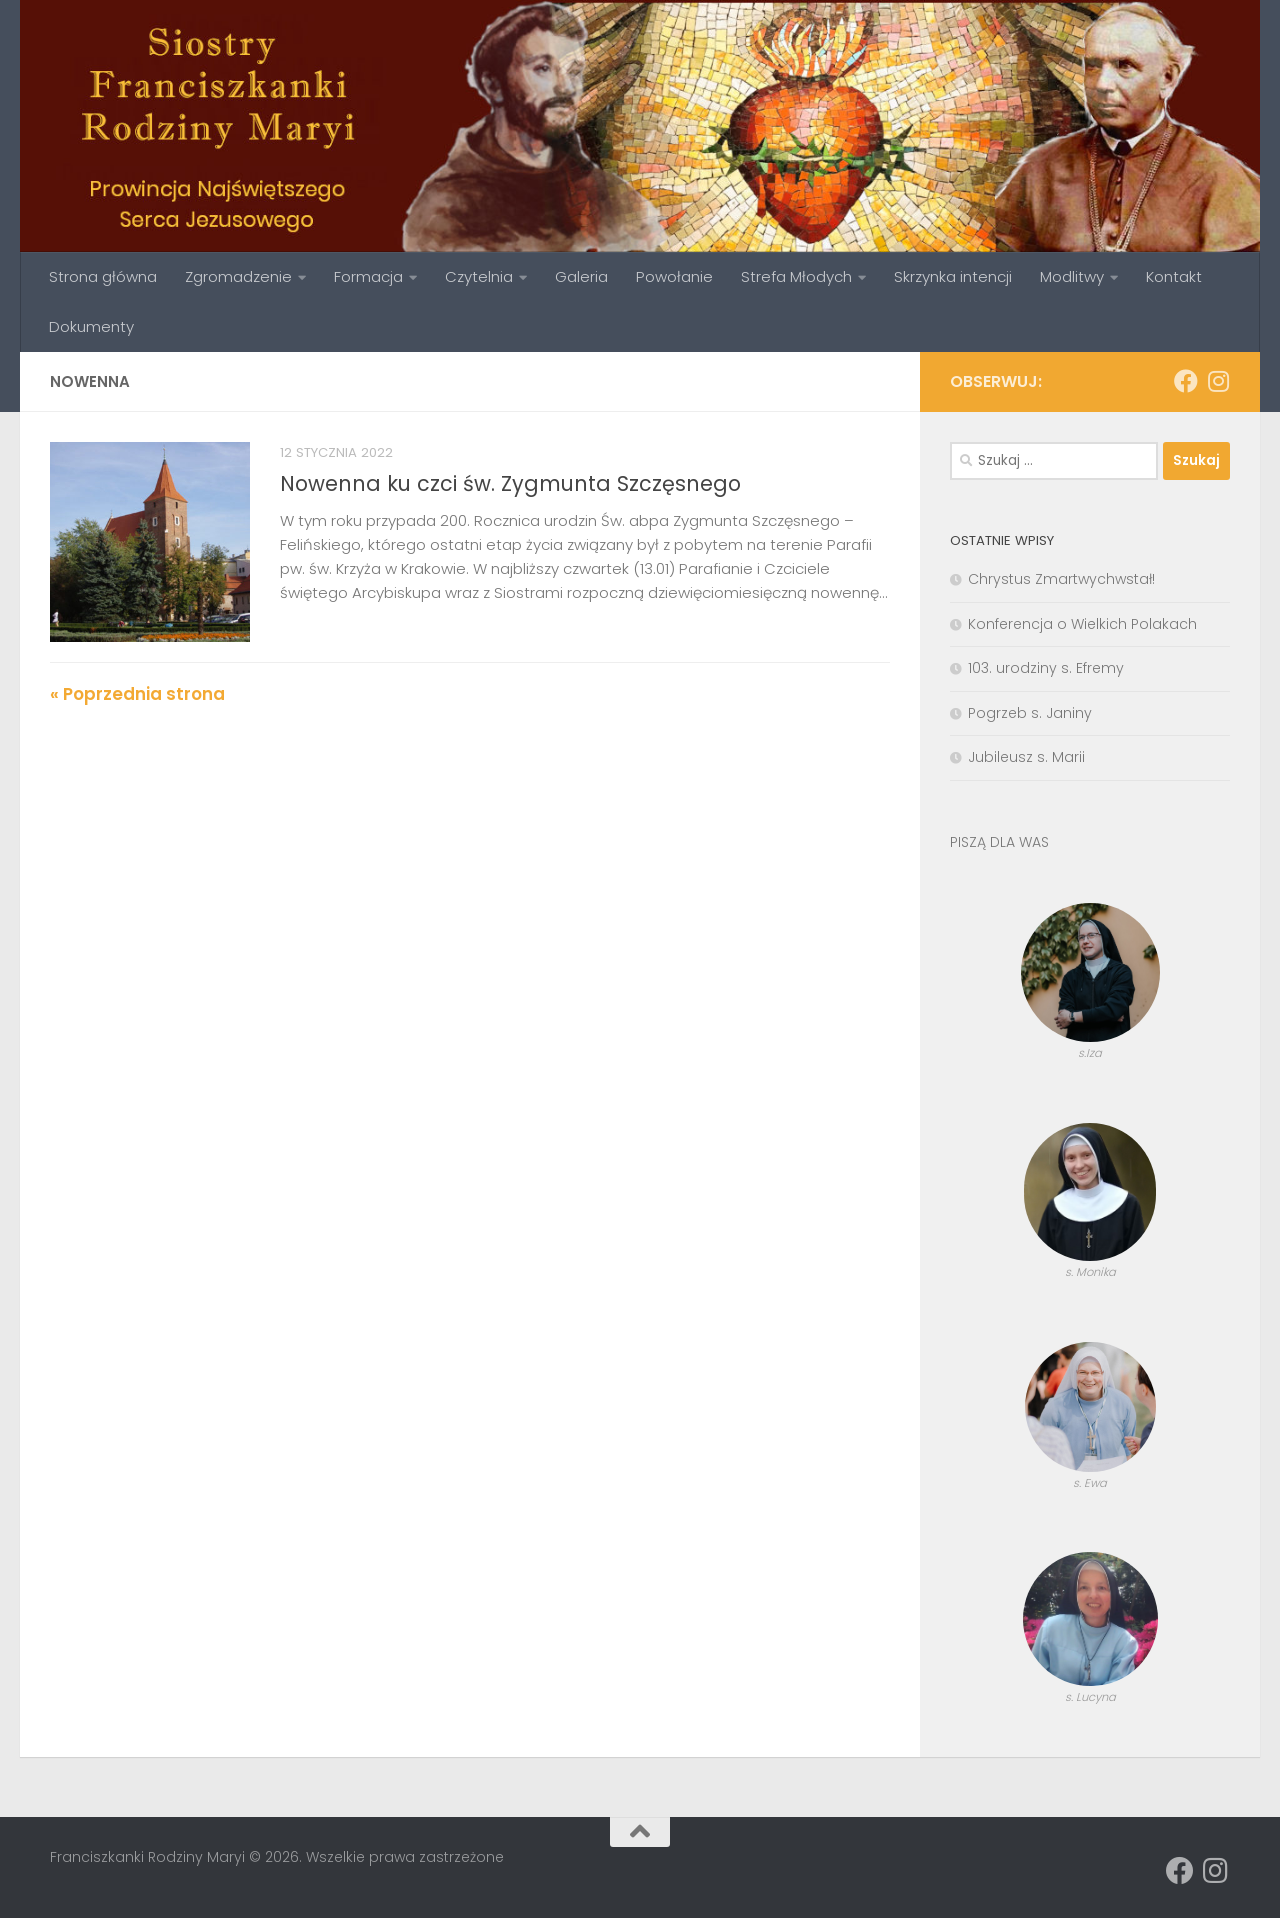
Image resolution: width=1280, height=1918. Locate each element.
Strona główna (103, 276)
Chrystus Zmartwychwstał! (1061, 579)
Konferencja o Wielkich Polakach (1082, 624)
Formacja (368, 276)
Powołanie (674, 276)
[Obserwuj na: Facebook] (1186, 381)
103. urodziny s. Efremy (1046, 668)
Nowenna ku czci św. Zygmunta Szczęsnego (510, 483)
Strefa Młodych (796, 276)
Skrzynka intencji (953, 276)
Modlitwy (1072, 276)
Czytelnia (479, 276)
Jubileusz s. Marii (1026, 757)
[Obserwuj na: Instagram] (1218, 381)
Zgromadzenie (238, 276)
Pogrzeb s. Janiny (1030, 713)
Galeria (581, 276)
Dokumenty (91, 326)
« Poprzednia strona (137, 694)
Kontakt (1174, 276)
